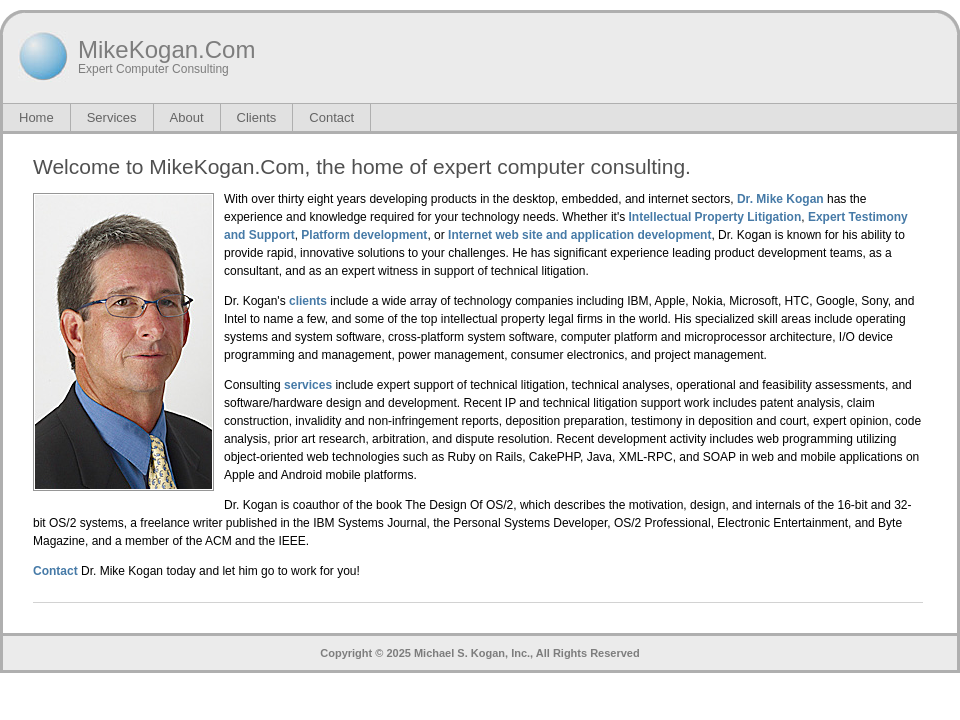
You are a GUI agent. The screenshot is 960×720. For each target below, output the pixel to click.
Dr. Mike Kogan (780, 199)
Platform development (364, 235)
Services (112, 117)
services (308, 385)
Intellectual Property (686, 217)
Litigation (774, 217)
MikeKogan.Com (166, 49)
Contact (331, 117)
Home (36, 117)
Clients (257, 117)
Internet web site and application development (579, 235)
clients (308, 301)
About (187, 117)
